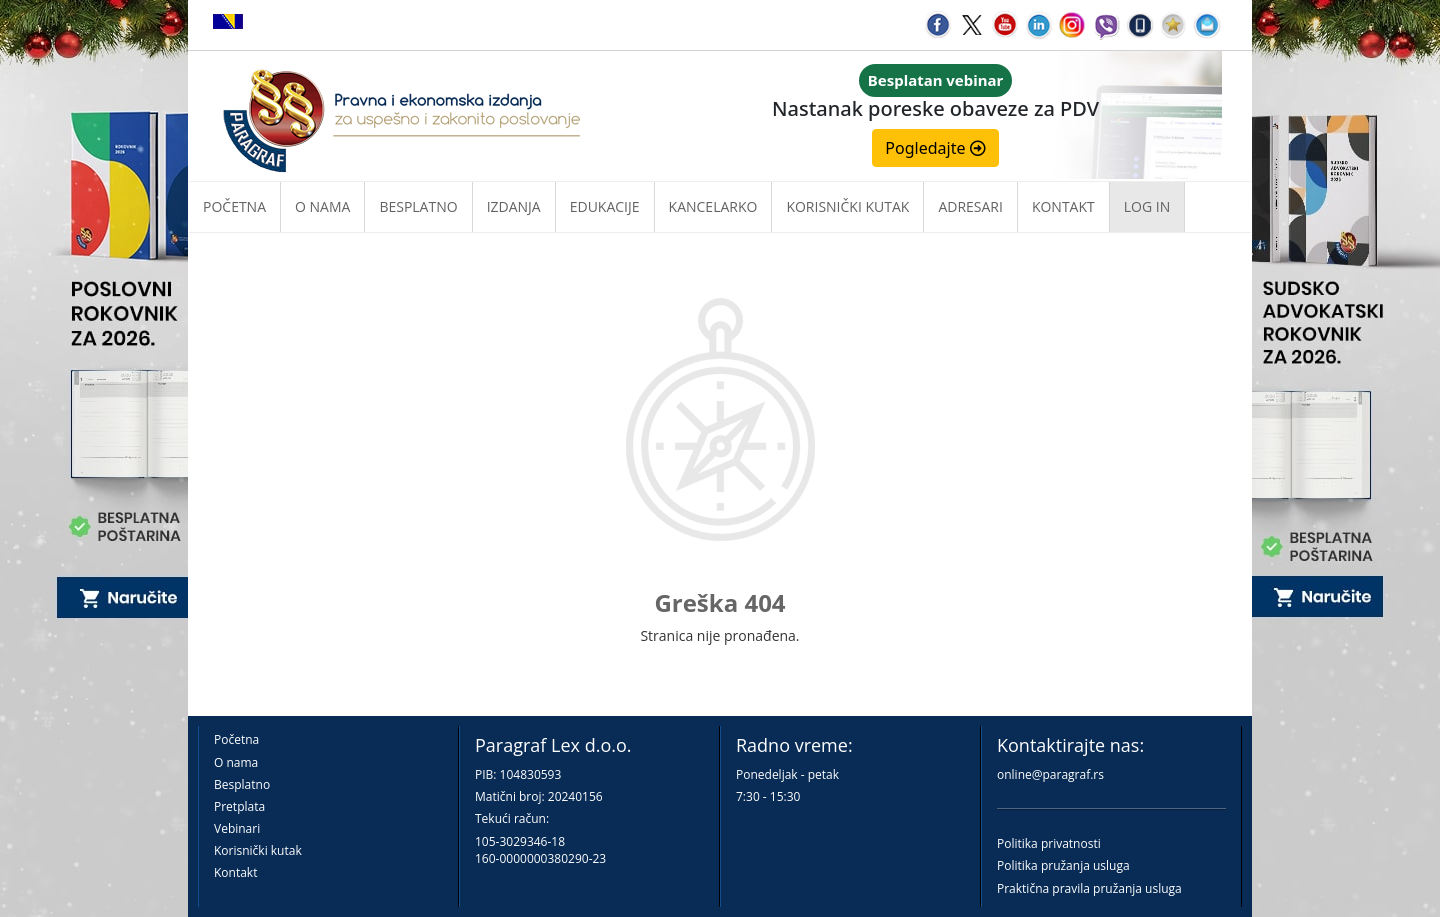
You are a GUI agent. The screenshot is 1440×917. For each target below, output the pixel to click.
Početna (234, 206)
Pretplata (239, 806)
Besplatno (418, 206)
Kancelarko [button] (713, 206)
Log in (1147, 206)
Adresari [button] (970, 206)
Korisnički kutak (258, 850)
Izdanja (514, 206)
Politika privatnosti (1049, 843)
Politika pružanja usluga (1063, 865)
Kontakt (235, 872)
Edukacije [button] (605, 206)
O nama (322, 206)
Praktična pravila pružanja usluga (1089, 888)
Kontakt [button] (1063, 206)
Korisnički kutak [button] (847, 206)
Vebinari (237, 828)
